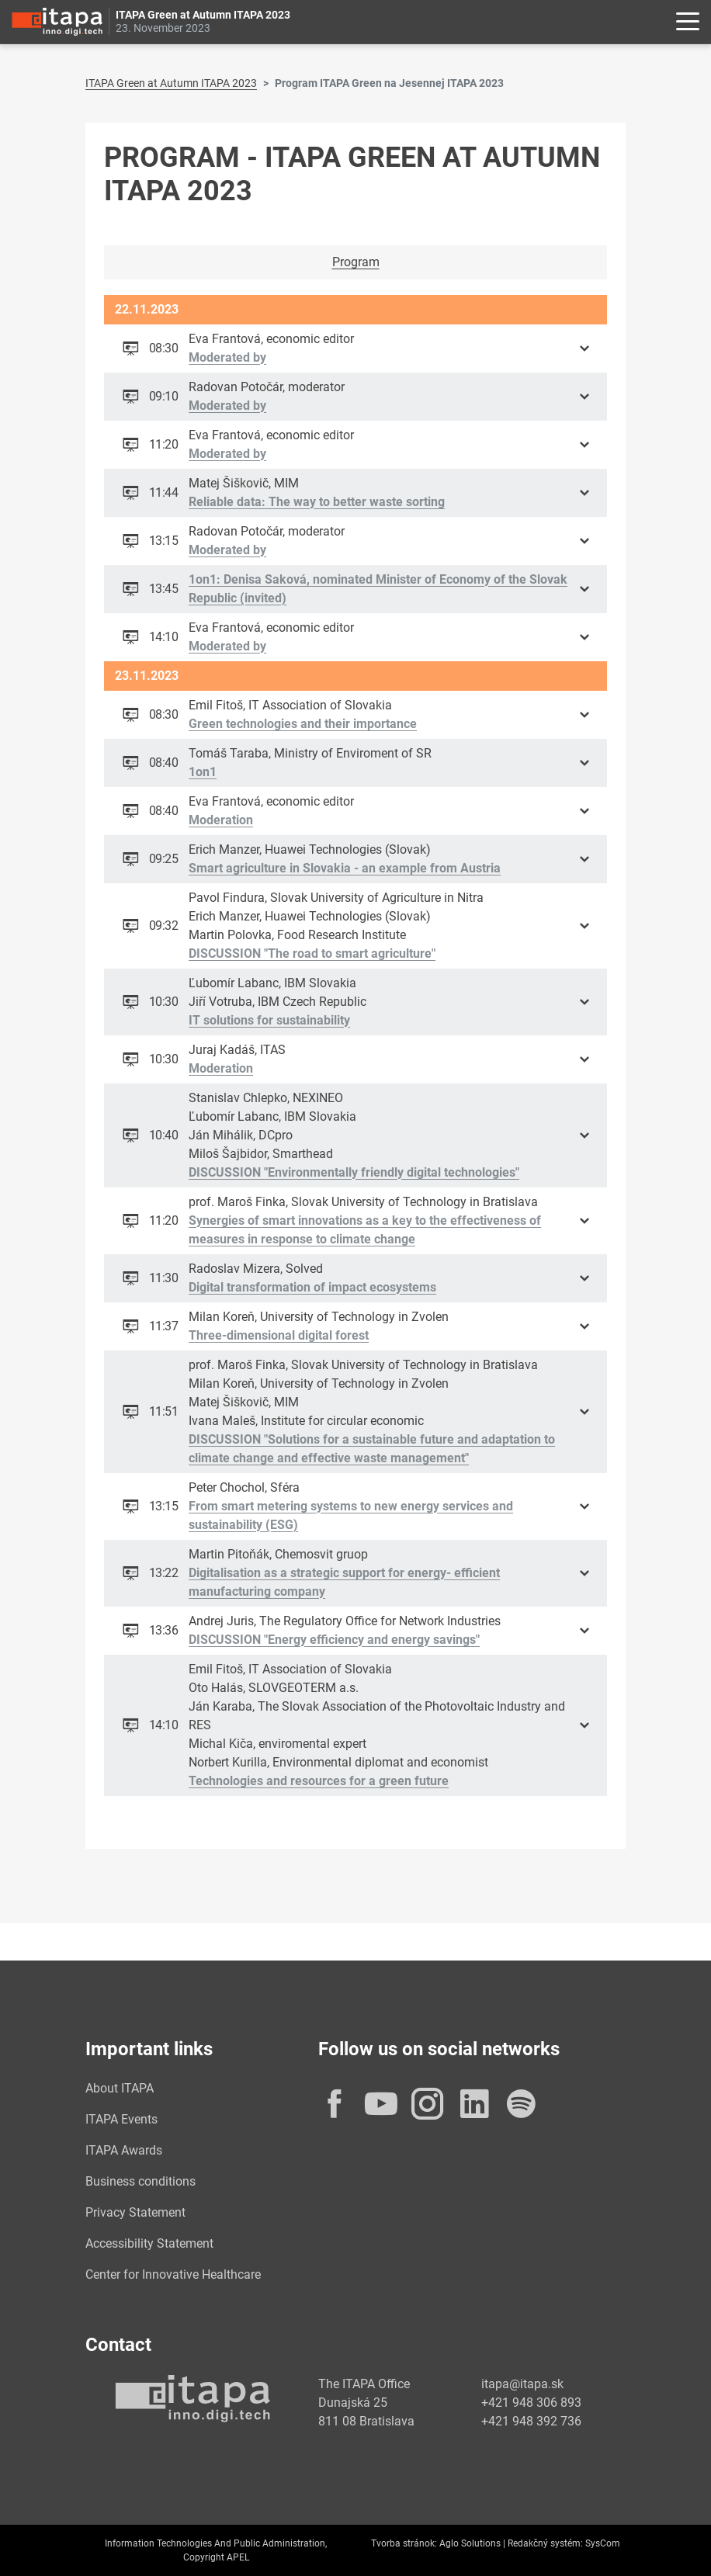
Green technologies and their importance (303, 723)
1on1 (203, 771)
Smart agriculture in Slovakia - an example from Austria (345, 868)
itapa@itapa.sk (522, 2384)
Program (356, 262)
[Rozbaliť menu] (687, 22)
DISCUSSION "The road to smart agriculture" (312, 953)
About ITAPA (119, 2088)
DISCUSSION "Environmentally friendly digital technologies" (354, 1172)
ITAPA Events (121, 2119)
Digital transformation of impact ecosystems (313, 1287)
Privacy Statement (135, 2212)
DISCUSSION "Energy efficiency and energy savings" (334, 1639)
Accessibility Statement (149, 2243)
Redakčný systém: (545, 2543)
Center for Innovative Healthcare (173, 2274)
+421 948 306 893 (531, 2402)
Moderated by (228, 357)
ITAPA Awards (123, 2150)
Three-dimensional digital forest (279, 1335)
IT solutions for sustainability (270, 1020)
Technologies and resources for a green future (319, 1780)
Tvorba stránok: (404, 2543)
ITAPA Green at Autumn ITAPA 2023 (171, 83)
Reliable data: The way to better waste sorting (317, 501)
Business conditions (140, 2181)
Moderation (221, 820)
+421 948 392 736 (531, 2421)
